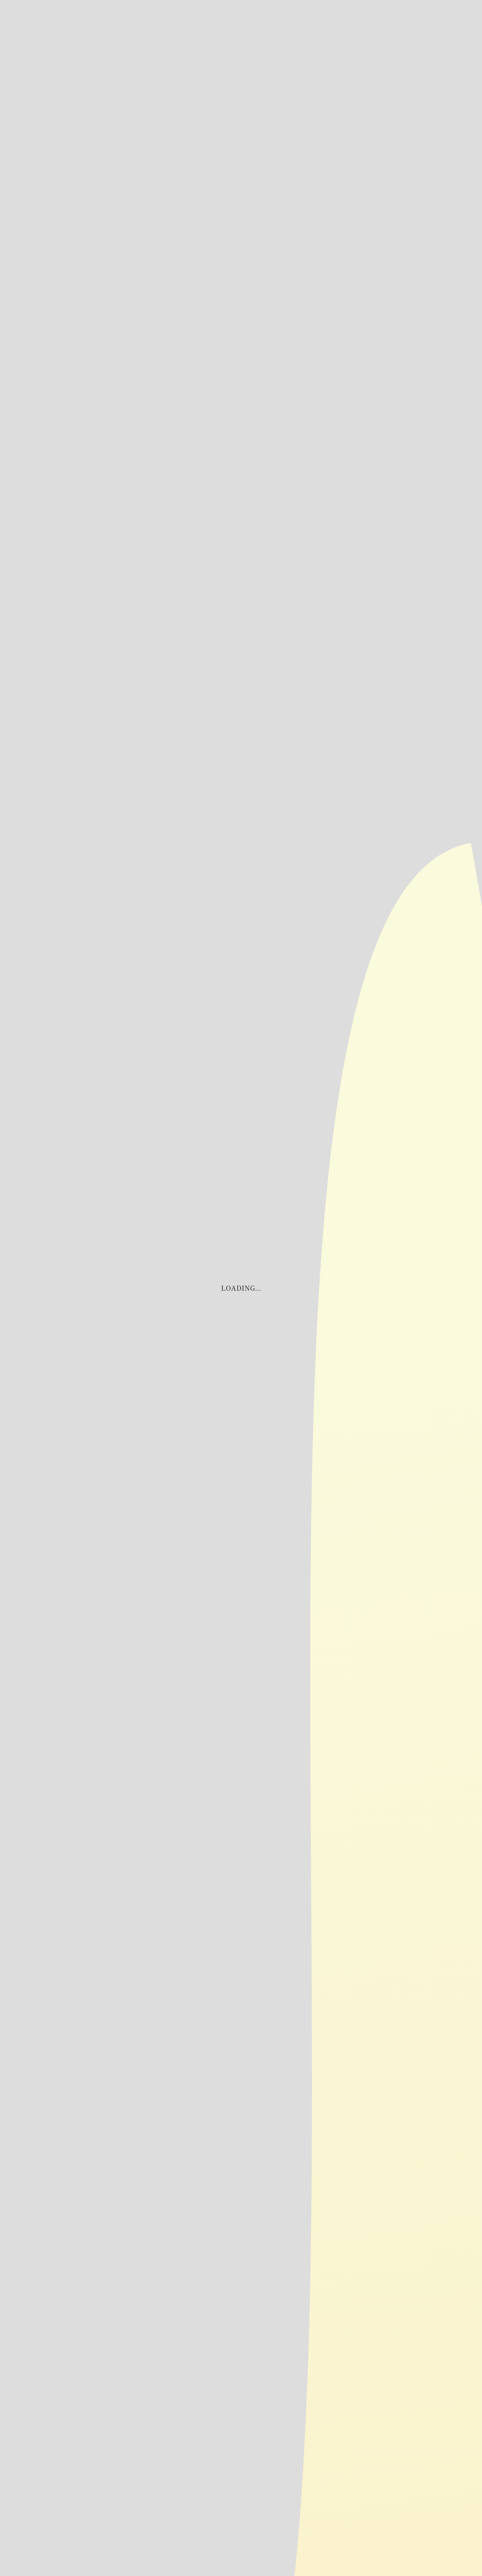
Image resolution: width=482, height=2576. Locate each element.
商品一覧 (421, 32)
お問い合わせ (375, 38)
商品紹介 (437, 32)
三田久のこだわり (452, 44)
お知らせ (391, 32)
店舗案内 (406, 32)
